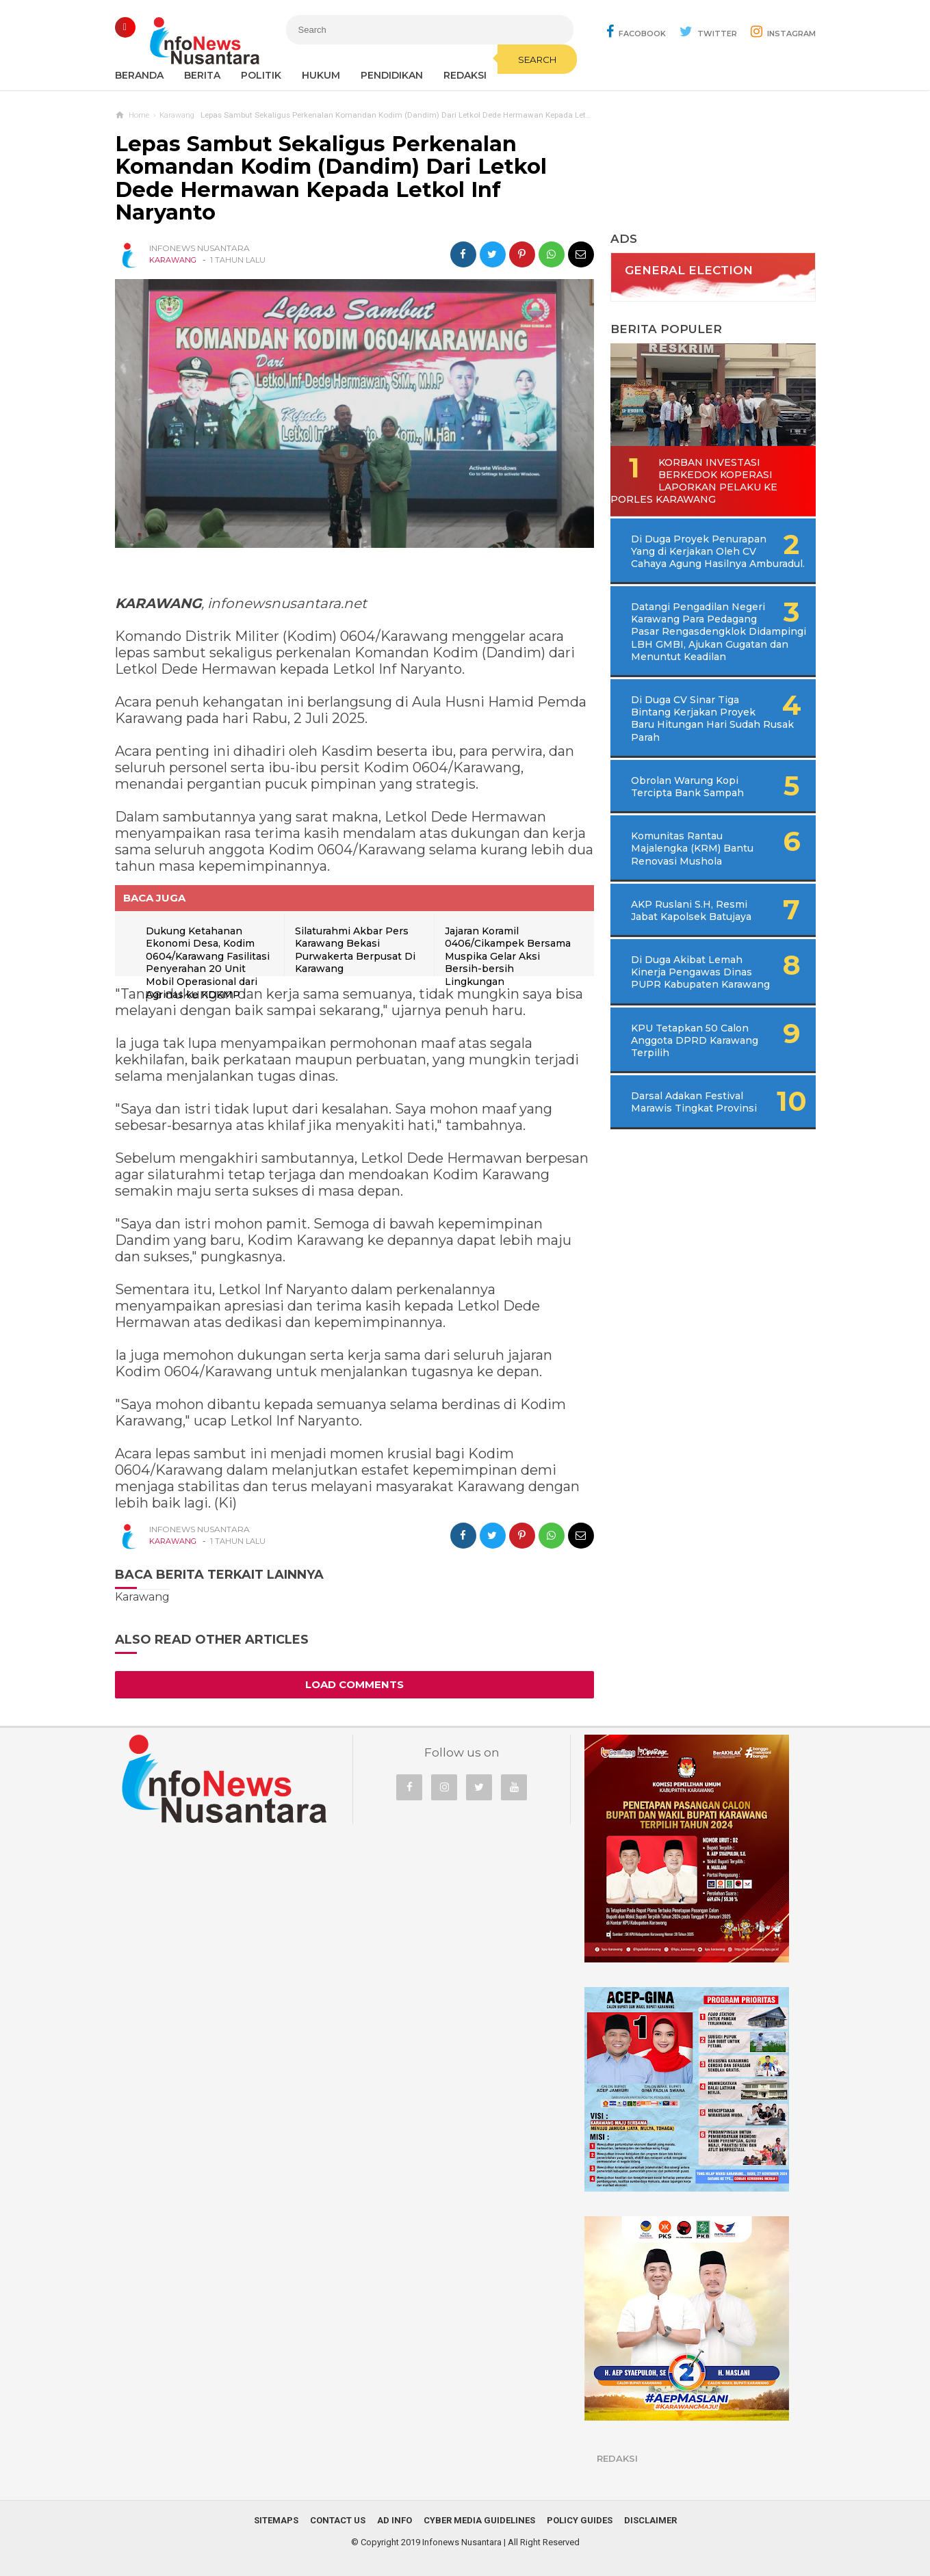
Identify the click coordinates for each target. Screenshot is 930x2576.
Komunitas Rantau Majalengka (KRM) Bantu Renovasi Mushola (692, 848)
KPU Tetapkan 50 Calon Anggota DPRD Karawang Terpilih (694, 1040)
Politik (261, 75)
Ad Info (394, 2520)
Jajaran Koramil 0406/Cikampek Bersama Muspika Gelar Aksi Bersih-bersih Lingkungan (508, 956)
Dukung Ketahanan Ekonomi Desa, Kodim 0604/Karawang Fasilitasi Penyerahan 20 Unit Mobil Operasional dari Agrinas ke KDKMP (208, 963)
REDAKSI (465, 75)
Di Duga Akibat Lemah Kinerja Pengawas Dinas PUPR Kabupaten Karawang (700, 972)
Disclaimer (650, 2520)
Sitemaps (276, 2520)
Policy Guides (579, 2520)
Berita (202, 75)
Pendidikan (392, 75)
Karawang (172, 260)
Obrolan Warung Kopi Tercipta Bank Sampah (687, 786)
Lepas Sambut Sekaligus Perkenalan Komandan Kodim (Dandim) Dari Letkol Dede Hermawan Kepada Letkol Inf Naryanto (331, 178)
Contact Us (337, 2520)
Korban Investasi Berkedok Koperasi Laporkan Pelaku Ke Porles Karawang (693, 481)
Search (537, 59)
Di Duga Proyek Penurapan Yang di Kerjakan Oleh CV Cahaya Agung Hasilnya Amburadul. (718, 550)
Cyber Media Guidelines (479, 2520)
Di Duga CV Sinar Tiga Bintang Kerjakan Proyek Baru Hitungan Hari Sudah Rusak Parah (712, 719)
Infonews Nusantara (462, 2542)
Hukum (321, 75)
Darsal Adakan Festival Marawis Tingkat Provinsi (694, 1102)
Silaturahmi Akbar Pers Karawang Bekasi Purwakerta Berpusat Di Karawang (355, 950)
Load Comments (354, 1684)
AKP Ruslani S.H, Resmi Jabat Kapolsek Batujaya (691, 910)
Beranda (139, 75)
